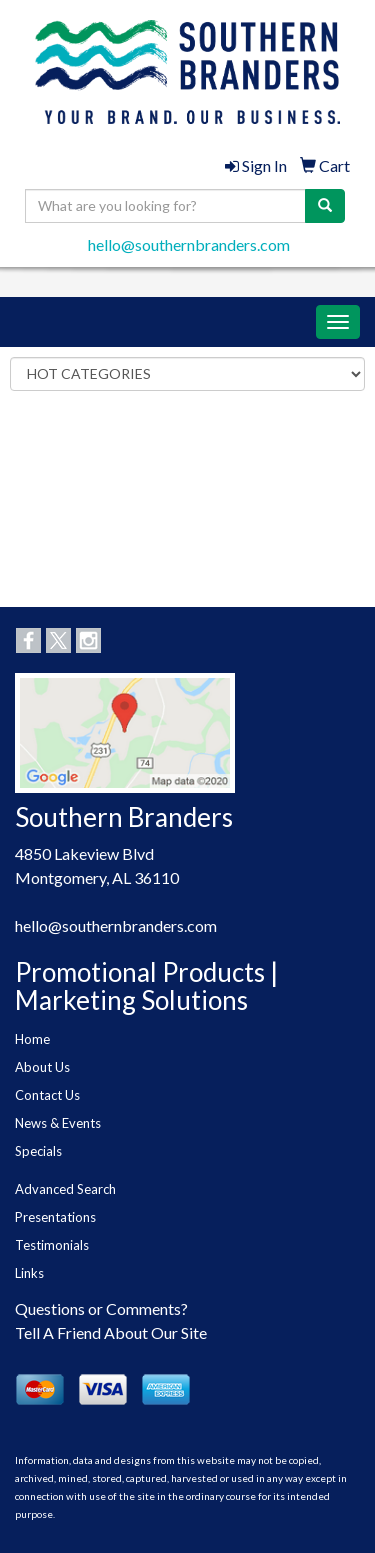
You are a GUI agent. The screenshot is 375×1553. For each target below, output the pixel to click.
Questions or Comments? (101, 1308)
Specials (38, 1151)
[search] (325, 206)
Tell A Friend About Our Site (111, 1332)
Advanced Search (65, 1189)
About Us (42, 1067)
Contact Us (47, 1095)
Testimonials (52, 1245)
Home (32, 1039)
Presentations (55, 1217)
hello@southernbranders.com (189, 244)
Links (29, 1273)
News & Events (58, 1123)
